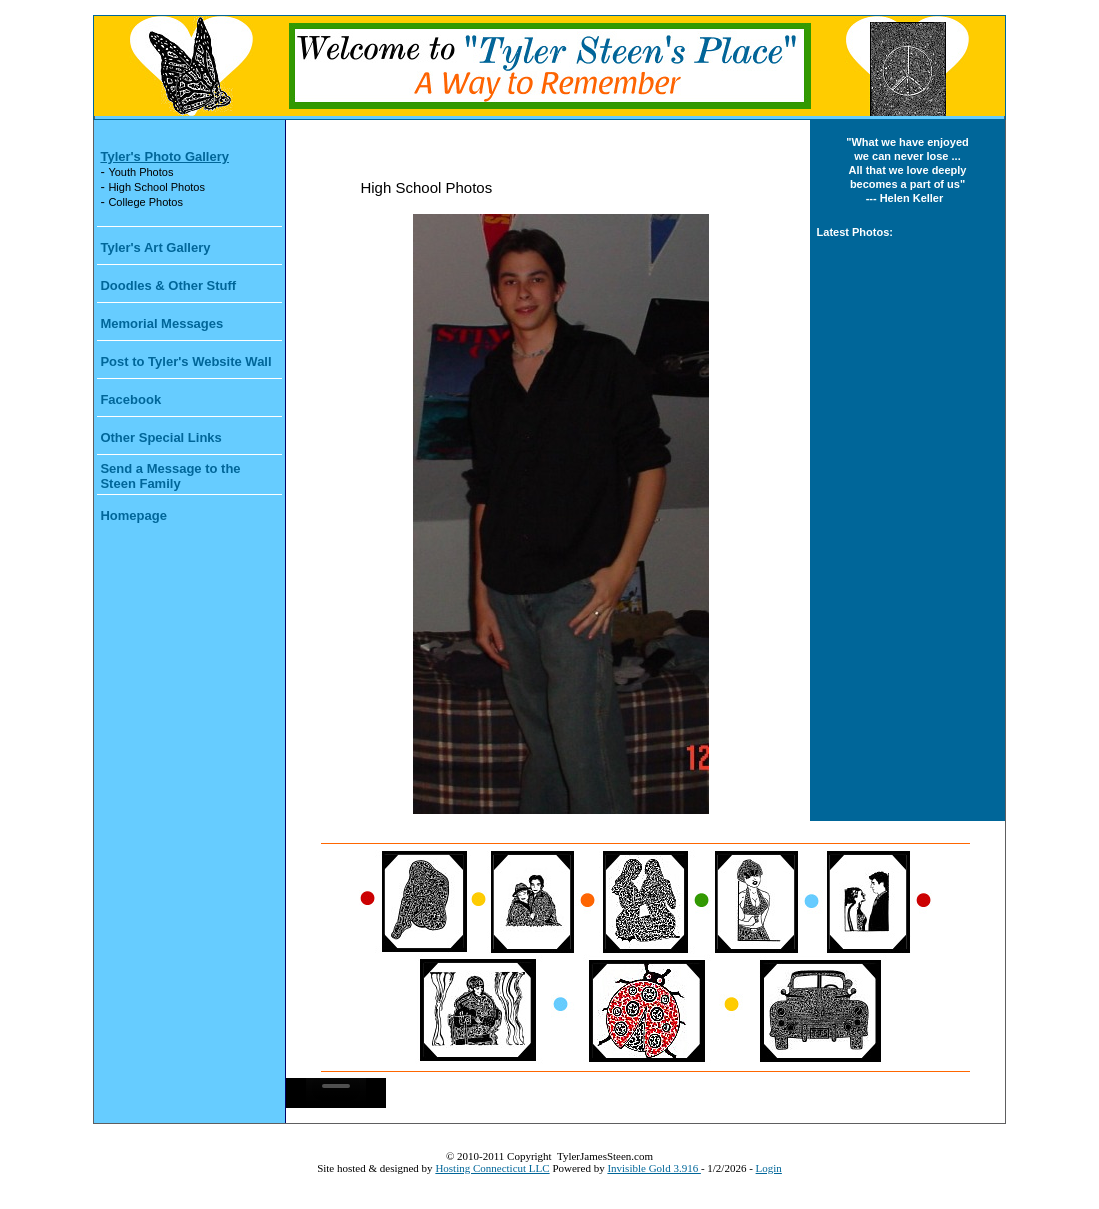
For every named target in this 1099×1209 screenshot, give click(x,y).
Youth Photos (140, 172)
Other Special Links (160, 437)
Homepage (133, 515)
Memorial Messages (161, 323)
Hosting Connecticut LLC (492, 1168)
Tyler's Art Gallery (155, 247)
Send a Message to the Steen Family (170, 476)
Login (769, 1168)
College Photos (145, 202)
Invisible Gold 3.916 (654, 1168)
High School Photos (156, 187)
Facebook (130, 399)
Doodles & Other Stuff (168, 285)
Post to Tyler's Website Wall (185, 361)
